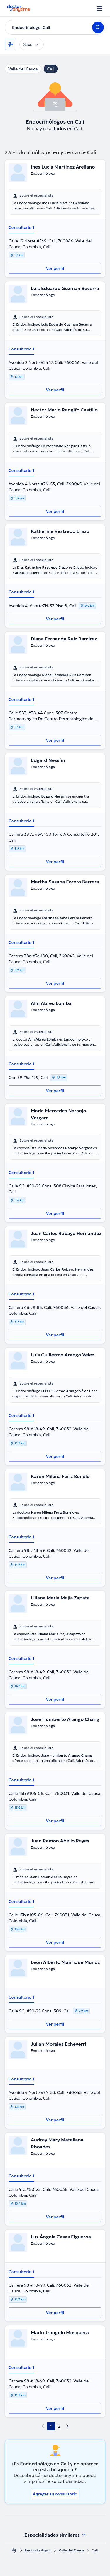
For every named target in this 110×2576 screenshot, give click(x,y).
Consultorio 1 (21, 227)
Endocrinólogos (38, 2550)
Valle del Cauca (23, 69)
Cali (51, 69)
